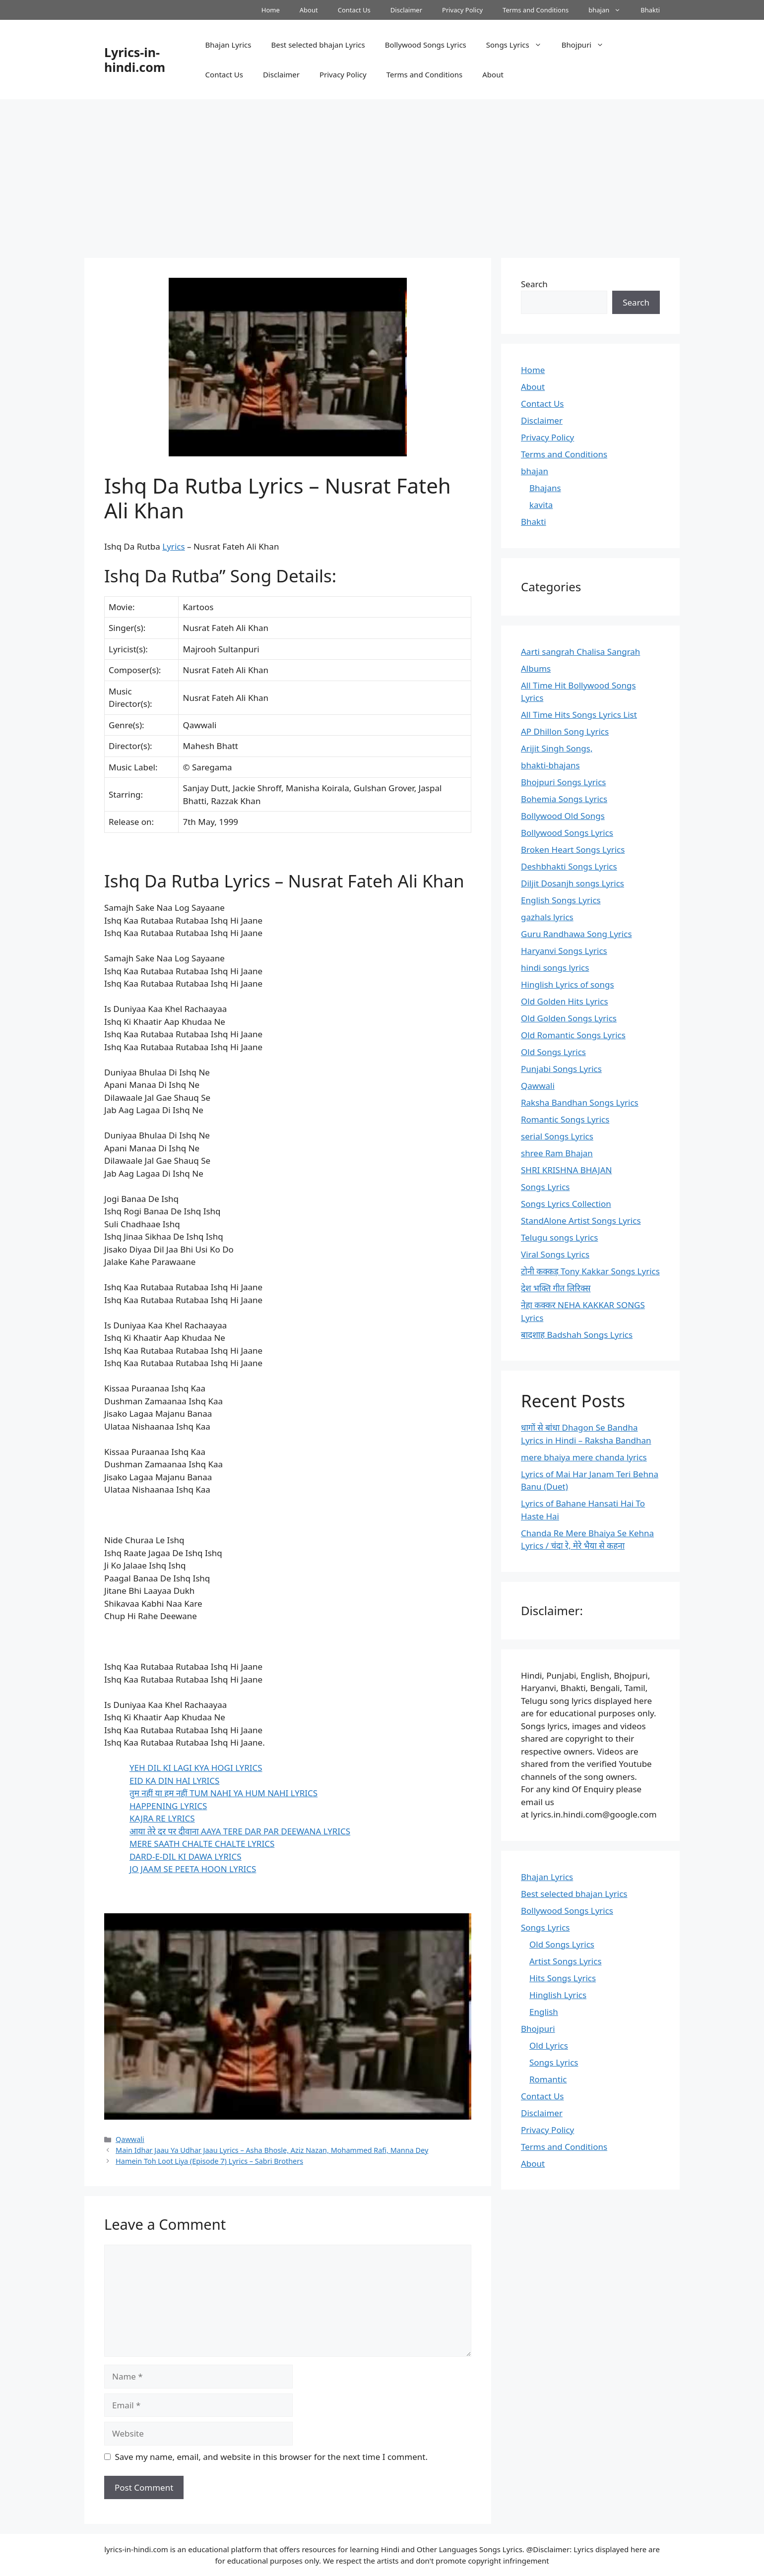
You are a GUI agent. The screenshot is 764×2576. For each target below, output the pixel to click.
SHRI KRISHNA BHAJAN (566, 1170)
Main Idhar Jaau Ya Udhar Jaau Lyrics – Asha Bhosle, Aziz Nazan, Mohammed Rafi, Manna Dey (272, 2150)
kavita (541, 504)
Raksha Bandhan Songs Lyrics (579, 1102)
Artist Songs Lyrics (565, 1961)
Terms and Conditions (536, 9)
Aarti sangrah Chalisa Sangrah (580, 651)
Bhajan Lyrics (228, 45)
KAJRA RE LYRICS (162, 1818)
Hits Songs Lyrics (562, 1978)
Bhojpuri (588, 45)
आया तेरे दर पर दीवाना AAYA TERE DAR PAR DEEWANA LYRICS (239, 1831)
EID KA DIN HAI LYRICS (174, 1780)
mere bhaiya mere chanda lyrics (584, 1457)
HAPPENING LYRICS (168, 1806)
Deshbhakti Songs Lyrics (569, 866)
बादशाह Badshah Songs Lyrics (577, 1334)
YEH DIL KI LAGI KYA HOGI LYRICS (195, 1767)
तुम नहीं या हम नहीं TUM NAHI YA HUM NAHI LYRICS (223, 1793)
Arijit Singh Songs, (556, 748)
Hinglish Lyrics (557, 1995)
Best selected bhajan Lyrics (318, 45)
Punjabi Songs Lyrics (561, 1068)
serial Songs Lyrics (557, 1136)
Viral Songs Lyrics (555, 1254)
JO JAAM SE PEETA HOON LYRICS (192, 1869)
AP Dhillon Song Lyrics (565, 731)
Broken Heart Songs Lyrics (573, 849)
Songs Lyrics (519, 45)
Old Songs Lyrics (553, 1052)
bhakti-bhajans (550, 765)
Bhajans (545, 488)
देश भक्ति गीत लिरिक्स (556, 1288)
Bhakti (650, 9)
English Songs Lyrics (561, 900)
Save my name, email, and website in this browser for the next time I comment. (271, 2456)
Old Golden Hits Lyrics (564, 1001)
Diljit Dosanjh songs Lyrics (572, 883)
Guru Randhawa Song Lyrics (576, 934)
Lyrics (173, 546)
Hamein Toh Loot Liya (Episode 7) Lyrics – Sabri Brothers (209, 2161)
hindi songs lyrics (555, 967)
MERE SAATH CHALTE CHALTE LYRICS (201, 1843)
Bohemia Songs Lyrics (564, 799)
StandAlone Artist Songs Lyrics (581, 1220)
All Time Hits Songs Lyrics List (579, 714)
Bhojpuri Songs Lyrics (563, 782)
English (543, 2011)
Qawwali (130, 2139)
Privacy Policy (462, 9)
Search (534, 284)
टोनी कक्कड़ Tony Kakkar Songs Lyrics (590, 1271)
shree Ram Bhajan (557, 1153)
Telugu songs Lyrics (559, 1237)
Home (270, 9)
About (309, 9)
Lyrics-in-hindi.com (134, 59)
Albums (536, 668)
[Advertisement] (382, 173)
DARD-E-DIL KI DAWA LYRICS (185, 1856)
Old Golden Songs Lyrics (569, 1018)
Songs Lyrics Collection (566, 1203)
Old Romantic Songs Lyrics (573, 1035)
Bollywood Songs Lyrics (425, 45)
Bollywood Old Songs (563, 815)
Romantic (548, 2079)
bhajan (609, 10)
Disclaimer (406, 9)
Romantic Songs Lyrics (565, 1119)
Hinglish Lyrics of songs (567, 984)
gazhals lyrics (547, 917)
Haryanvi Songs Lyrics (564, 950)
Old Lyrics (548, 2045)
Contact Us (354, 9)
